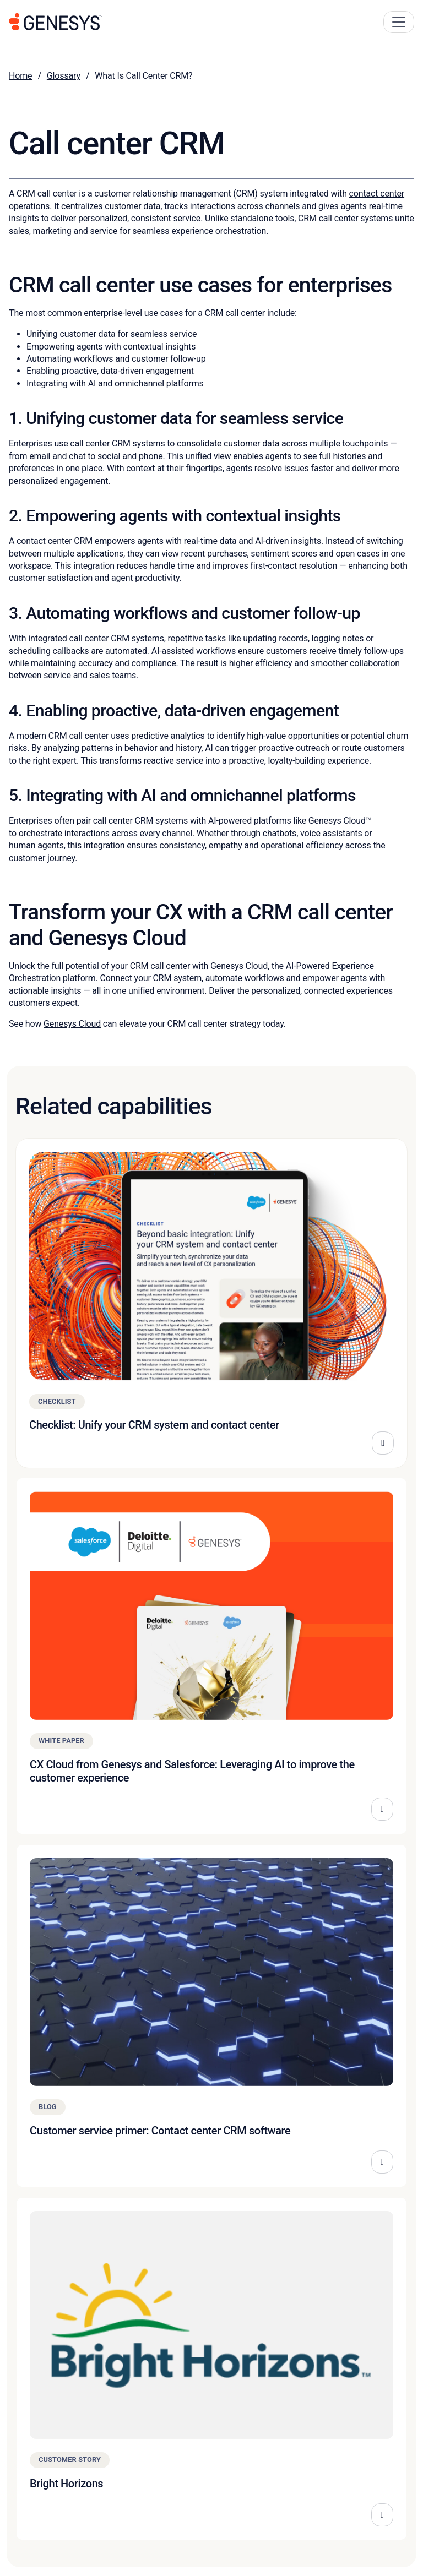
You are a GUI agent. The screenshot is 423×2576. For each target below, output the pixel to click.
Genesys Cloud (72, 1024)
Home (20, 75)
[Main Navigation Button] (398, 22)
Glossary (63, 75)
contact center (376, 193)
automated (126, 651)
